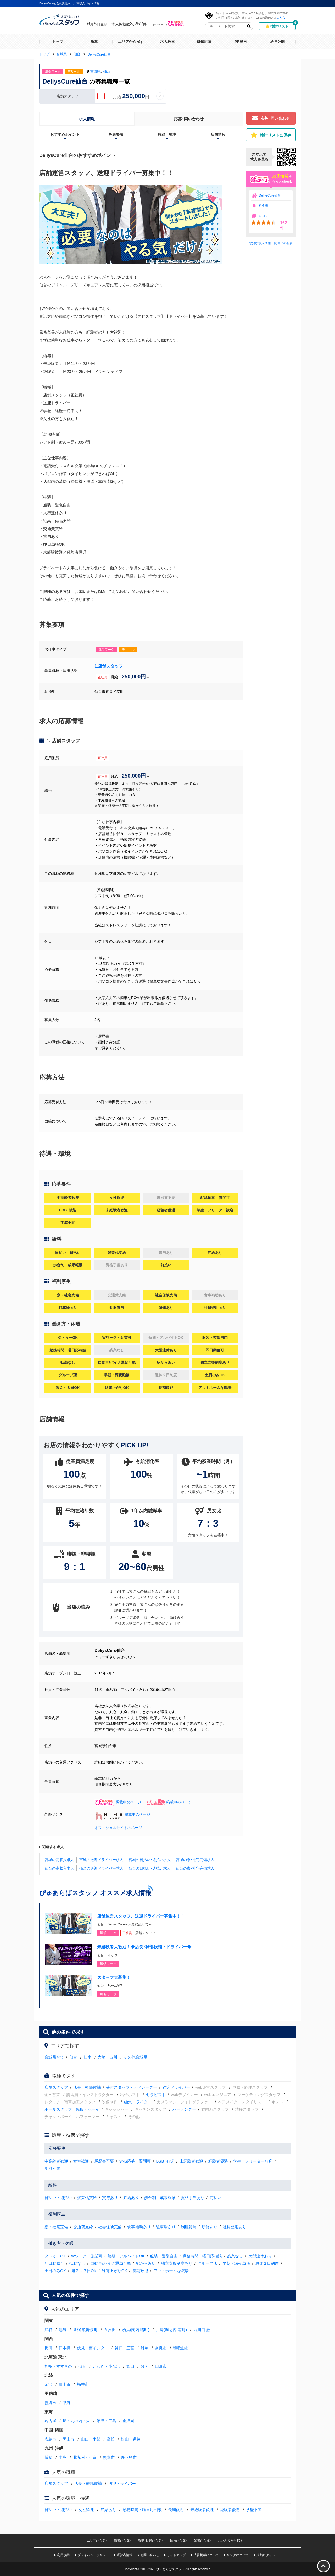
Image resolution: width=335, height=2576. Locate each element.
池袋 (62, 2329)
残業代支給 (87, 2197)
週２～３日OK (84, 2270)
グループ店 (207, 2263)
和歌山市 (181, 2348)
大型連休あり (260, 2256)
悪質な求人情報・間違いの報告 (271, 243)
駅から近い (146, 2263)
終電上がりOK (114, 2270)
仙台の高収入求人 (59, 1868)
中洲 (62, 2457)
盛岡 (144, 2366)
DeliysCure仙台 (270, 195)
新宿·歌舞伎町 (85, 2329)
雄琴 (144, 2348)
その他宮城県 (135, 2057)
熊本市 (109, 2457)
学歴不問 (52, 2168)
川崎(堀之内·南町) (171, 2329)
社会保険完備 (110, 2227)
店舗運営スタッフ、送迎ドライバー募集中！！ (141, 1916)
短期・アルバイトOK (126, 2256)
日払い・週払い (58, 2197)
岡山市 (68, 2439)
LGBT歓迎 (165, 2161)
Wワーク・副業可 (86, 2256)
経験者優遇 (218, 2161)
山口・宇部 (90, 2439)
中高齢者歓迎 (56, 2161)
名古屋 (50, 2421)
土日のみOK (55, 2270)
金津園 (128, 2421)
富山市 (64, 2384)
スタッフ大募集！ (114, 1977)
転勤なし (77, 2263)
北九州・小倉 (85, 2457)
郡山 (130, 2366)
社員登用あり (234, 2227)
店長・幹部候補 (87, 2087)
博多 (48, 2457)
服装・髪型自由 (163, 2256)
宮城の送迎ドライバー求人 (101, 1860)
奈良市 (161, 2348)
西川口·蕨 (201, 2329)
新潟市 (50, 2402)
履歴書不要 (104, 2161)
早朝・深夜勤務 (236, 2263)
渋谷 (48, 2329)
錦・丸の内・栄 (76, 2421)
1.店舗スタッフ (108, 666)
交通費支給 (83, 2227)
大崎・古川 (107, 2057)
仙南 (87, 2057)
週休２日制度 (267, 2263)
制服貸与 (189, 2227)
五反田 (110, 2329)
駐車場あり (166, 2227)
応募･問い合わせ (189, 119)
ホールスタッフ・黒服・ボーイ (71, 2109)
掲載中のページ (117, 1802)
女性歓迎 (81, 2161)
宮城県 (95, 71)
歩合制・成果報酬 (160, 2197)
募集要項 (116, 134)
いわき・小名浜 (106, 2366)
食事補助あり (139, 2227)
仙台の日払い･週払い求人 (150, 1868)
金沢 (48, 2384)
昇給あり (131, 2197)
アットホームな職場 (171, 2270)
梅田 (48, 2348)
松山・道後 (131, 2439)
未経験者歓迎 (191, 2161)
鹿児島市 (129, 2457)
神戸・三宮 (124, 2348)
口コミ (263, 216)
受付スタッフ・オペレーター (131, 2087)
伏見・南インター (92, 2348)
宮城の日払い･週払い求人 (150, 1860)
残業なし (235, 2256)
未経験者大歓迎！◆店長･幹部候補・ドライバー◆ (144, 1947)
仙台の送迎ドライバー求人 (101, 1868)
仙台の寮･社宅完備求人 (195, 1868)
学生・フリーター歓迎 (252, 2161)
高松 (111, 2439)
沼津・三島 (106, 2421)
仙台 (106, 71)
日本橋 (64, 2348)
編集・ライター (138, 2102)
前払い (215, 2197)
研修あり (209, 2227)
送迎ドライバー (176, 2087)
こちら (281, 17)
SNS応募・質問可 (135, 2161)
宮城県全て (54, 2057)
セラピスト (156, 2094)
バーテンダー (184, 2109)
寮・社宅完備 (56, 2227)
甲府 (66, 2402)
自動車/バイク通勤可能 (110, 2263)
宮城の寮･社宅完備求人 (195, 1860)
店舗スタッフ (56, 2087)
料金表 (263, 206)
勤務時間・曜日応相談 (202, 2256)
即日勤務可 (54, 2263)
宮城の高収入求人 (59, 1860)
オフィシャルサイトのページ (118, 1828)
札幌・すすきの (58, 2366)
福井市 (83, 2384)
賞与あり (110, 2197)
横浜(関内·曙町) (135, 2329)
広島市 (50, 2439)
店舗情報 (218, 134)
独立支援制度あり (176, 2263)
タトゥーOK (55, 2256)
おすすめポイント (65, 134)
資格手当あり (192, 2197)
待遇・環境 (167, 134)
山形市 (161, 2366)
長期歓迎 (140, 2270)
